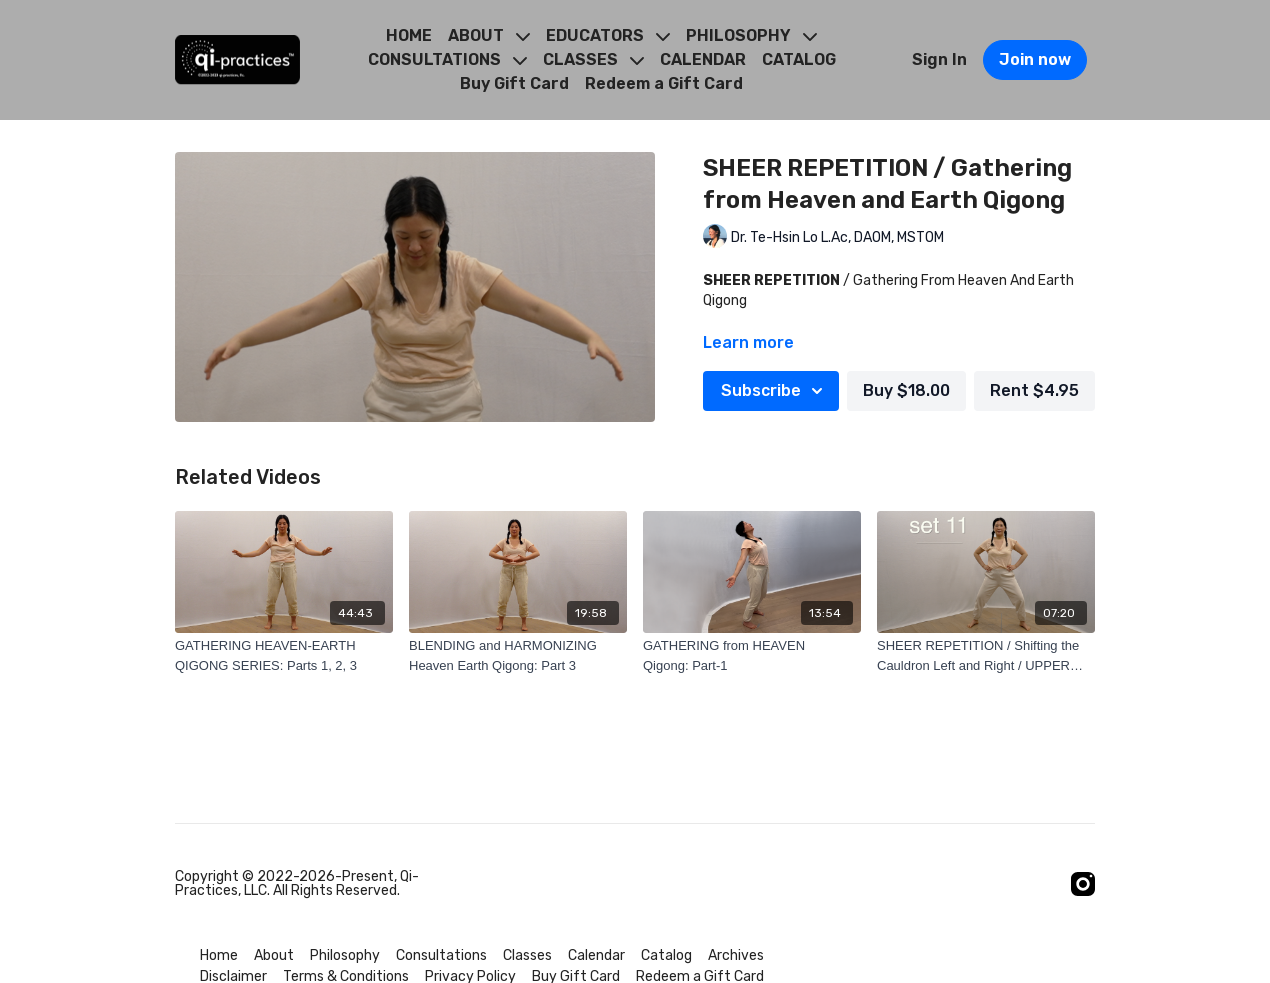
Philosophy (345, 955)
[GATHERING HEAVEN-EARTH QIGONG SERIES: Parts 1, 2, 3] (284, 655)
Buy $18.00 (906, 390)
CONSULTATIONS (447, 59)
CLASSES (593, 59)
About (274, 955)
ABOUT (489, 35)
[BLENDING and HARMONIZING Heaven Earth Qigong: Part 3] (518, 655)
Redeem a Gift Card (664, 83)
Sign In (939, 59)
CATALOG (799, 59)
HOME (409, 35)
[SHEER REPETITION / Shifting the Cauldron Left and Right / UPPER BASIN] (986, 655)
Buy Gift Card (514, 83)
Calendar (596, 955)
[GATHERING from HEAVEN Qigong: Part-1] (752, 655)
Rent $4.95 (1034, 390)
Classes (527, 955)
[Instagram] (1083, 884)
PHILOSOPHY (751, 35)
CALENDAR (703, 59)
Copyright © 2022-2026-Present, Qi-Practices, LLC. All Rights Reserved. (297, 884)
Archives (736, 955)
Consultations (441, 955)
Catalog (666, 955)
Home (219, 955)
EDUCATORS (608, 35)
